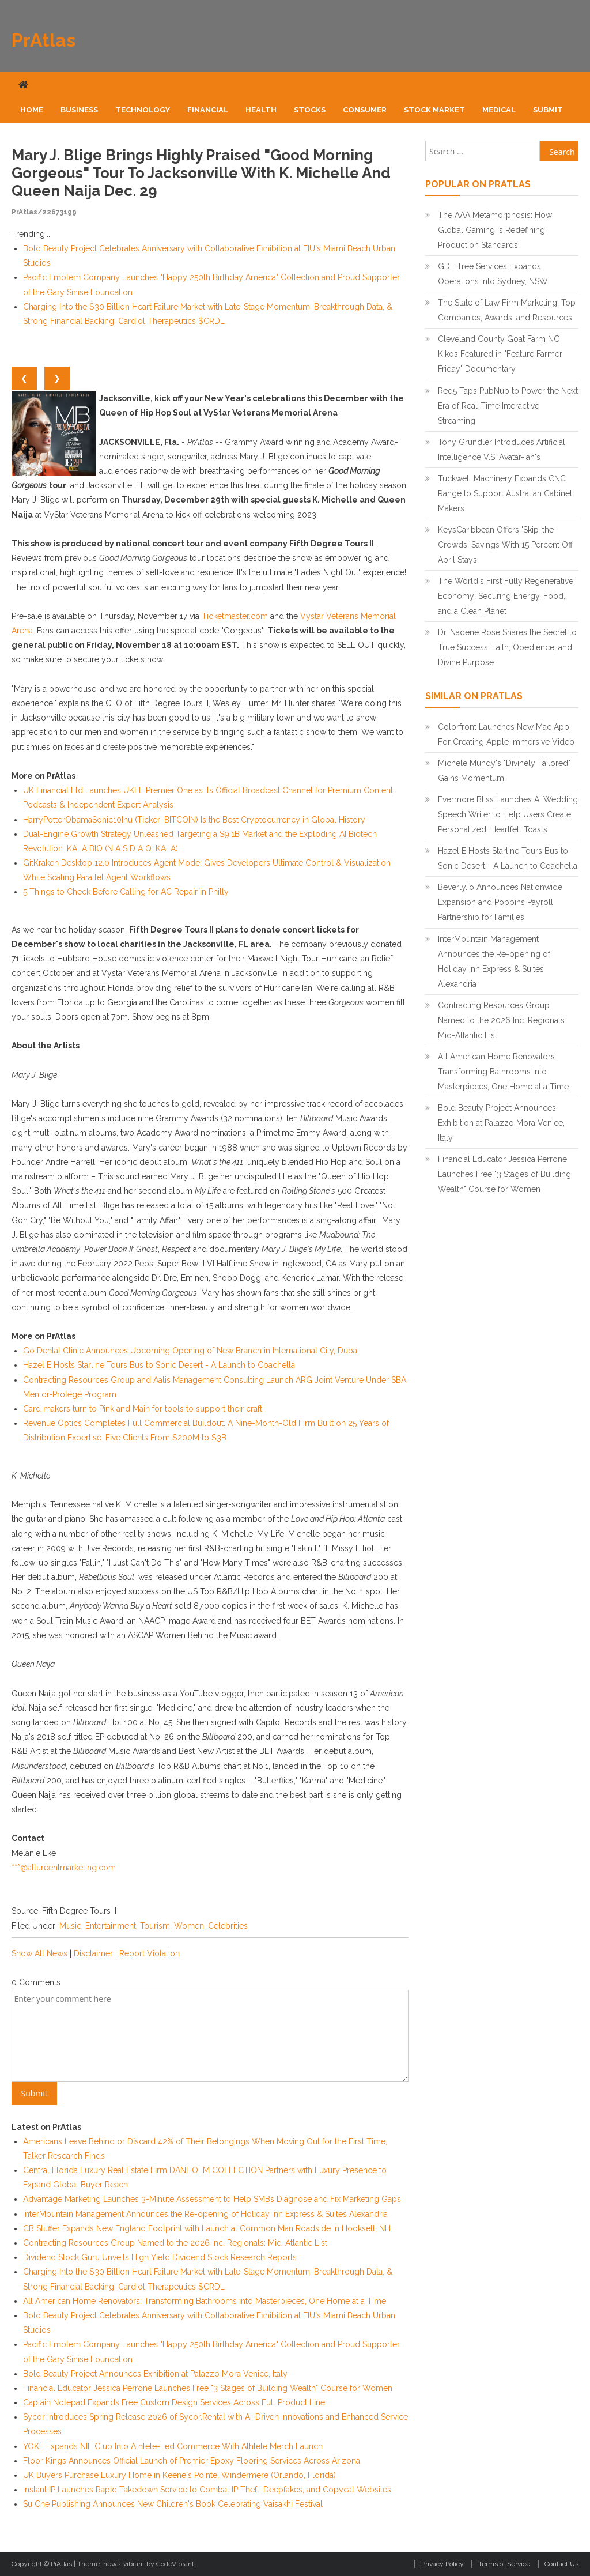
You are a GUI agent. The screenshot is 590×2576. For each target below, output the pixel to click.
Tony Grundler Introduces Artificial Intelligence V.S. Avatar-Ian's (501, 449)
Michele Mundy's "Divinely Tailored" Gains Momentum (504, 771)
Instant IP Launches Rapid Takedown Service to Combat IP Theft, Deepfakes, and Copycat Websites (207, 2489)
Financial (207, 109)
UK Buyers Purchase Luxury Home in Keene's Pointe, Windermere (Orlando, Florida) (179, 2475)
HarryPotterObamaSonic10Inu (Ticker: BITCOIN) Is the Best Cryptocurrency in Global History (194, 819)
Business (79, 109)
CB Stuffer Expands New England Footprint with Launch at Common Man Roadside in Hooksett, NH (207, 2228)
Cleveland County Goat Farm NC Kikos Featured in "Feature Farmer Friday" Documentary (500, 354)
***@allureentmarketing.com (64, 1867)
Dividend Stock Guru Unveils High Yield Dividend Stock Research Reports (160, 2257)
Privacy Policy (442, 2564)
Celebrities (228, 1925)
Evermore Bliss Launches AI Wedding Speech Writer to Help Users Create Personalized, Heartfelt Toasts (508, 814)
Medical (499, 109)
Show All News (39, 1953)
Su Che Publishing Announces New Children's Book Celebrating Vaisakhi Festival (173, 2504)
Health (261, 109)
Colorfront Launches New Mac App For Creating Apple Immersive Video (506, 734)
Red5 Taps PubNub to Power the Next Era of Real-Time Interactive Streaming (508, 405)
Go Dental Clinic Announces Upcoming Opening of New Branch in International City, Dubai (191, 1350)
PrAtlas (43, 40)
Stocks (310, 109)
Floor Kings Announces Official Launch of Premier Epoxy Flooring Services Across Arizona (191, 2460)
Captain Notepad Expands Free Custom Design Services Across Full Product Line (174, 2402)
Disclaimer (93, 1953)
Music (70, 1925)
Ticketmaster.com (235, 616)
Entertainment (110, 1925)
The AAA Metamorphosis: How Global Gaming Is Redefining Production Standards (495, 230)
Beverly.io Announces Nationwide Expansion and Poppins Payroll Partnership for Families (500, 902)
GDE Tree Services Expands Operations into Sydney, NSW (493, 274)
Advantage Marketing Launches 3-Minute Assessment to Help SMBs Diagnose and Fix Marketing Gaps (212, 2199)
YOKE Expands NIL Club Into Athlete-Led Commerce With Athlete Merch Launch (173, 2446)
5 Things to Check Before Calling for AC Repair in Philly (126, 891)
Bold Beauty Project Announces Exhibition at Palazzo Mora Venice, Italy (155, 2373)
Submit (548, 109)
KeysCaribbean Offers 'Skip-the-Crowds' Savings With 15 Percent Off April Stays (505, 544)
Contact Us (561, 2564)
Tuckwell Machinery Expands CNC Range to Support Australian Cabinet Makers (505, 493)
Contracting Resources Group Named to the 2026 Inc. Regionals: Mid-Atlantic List (175, 2242)
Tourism (155, 1925)
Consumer (365, 109)
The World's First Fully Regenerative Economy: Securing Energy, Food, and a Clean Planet (505, 596)
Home (31, 109)
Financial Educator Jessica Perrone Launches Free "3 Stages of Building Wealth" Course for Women (207, 2388)
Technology (142, 109)
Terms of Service (504, 2564)
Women (189, 1925)
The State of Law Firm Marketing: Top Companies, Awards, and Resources (507, 310)
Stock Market (434, 109)
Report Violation (149, 1953)
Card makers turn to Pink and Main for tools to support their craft (142, 1408)
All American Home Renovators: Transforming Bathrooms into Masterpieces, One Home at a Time (204, 2301)
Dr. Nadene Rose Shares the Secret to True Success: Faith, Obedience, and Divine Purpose (507, 647)
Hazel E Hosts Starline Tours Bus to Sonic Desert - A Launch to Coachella (159, 1365)
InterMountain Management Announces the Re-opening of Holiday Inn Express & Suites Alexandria (205, 2214)
